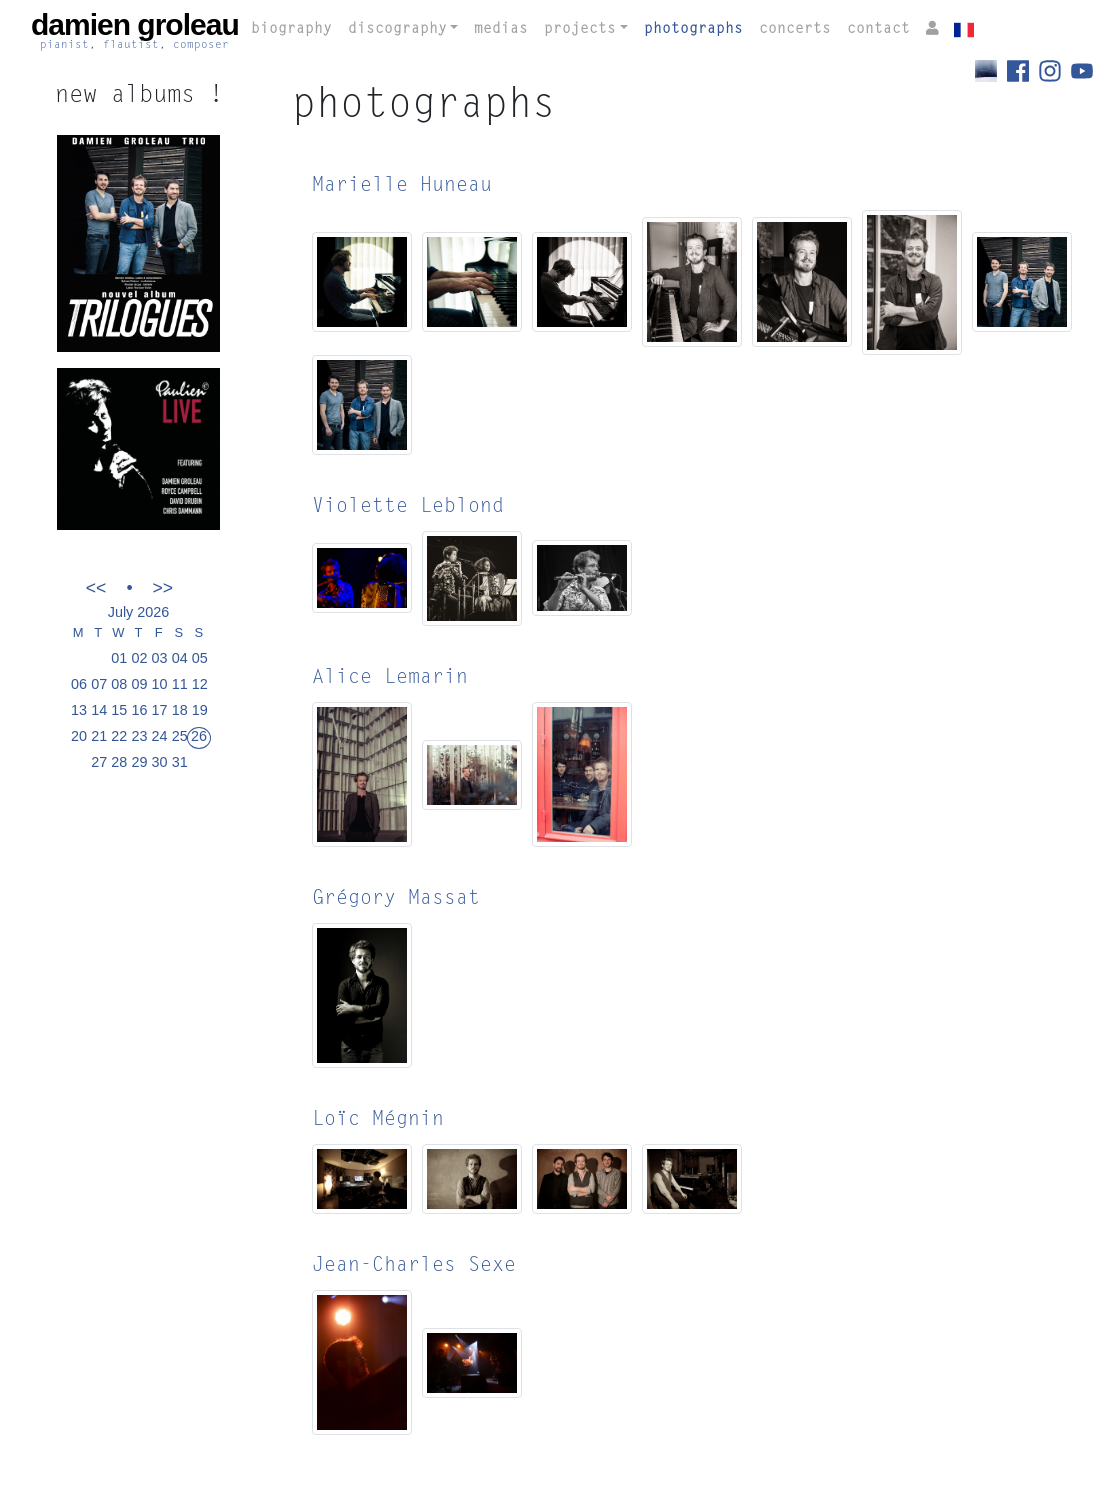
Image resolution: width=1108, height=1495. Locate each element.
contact (878, 29)
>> (163, 587)
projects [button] (580, 29)
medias (501, 29)
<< (96, 587)
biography (291, 29)
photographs (693, 29)
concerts (795, 29)
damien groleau (135, 30)
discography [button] (397, 29)
